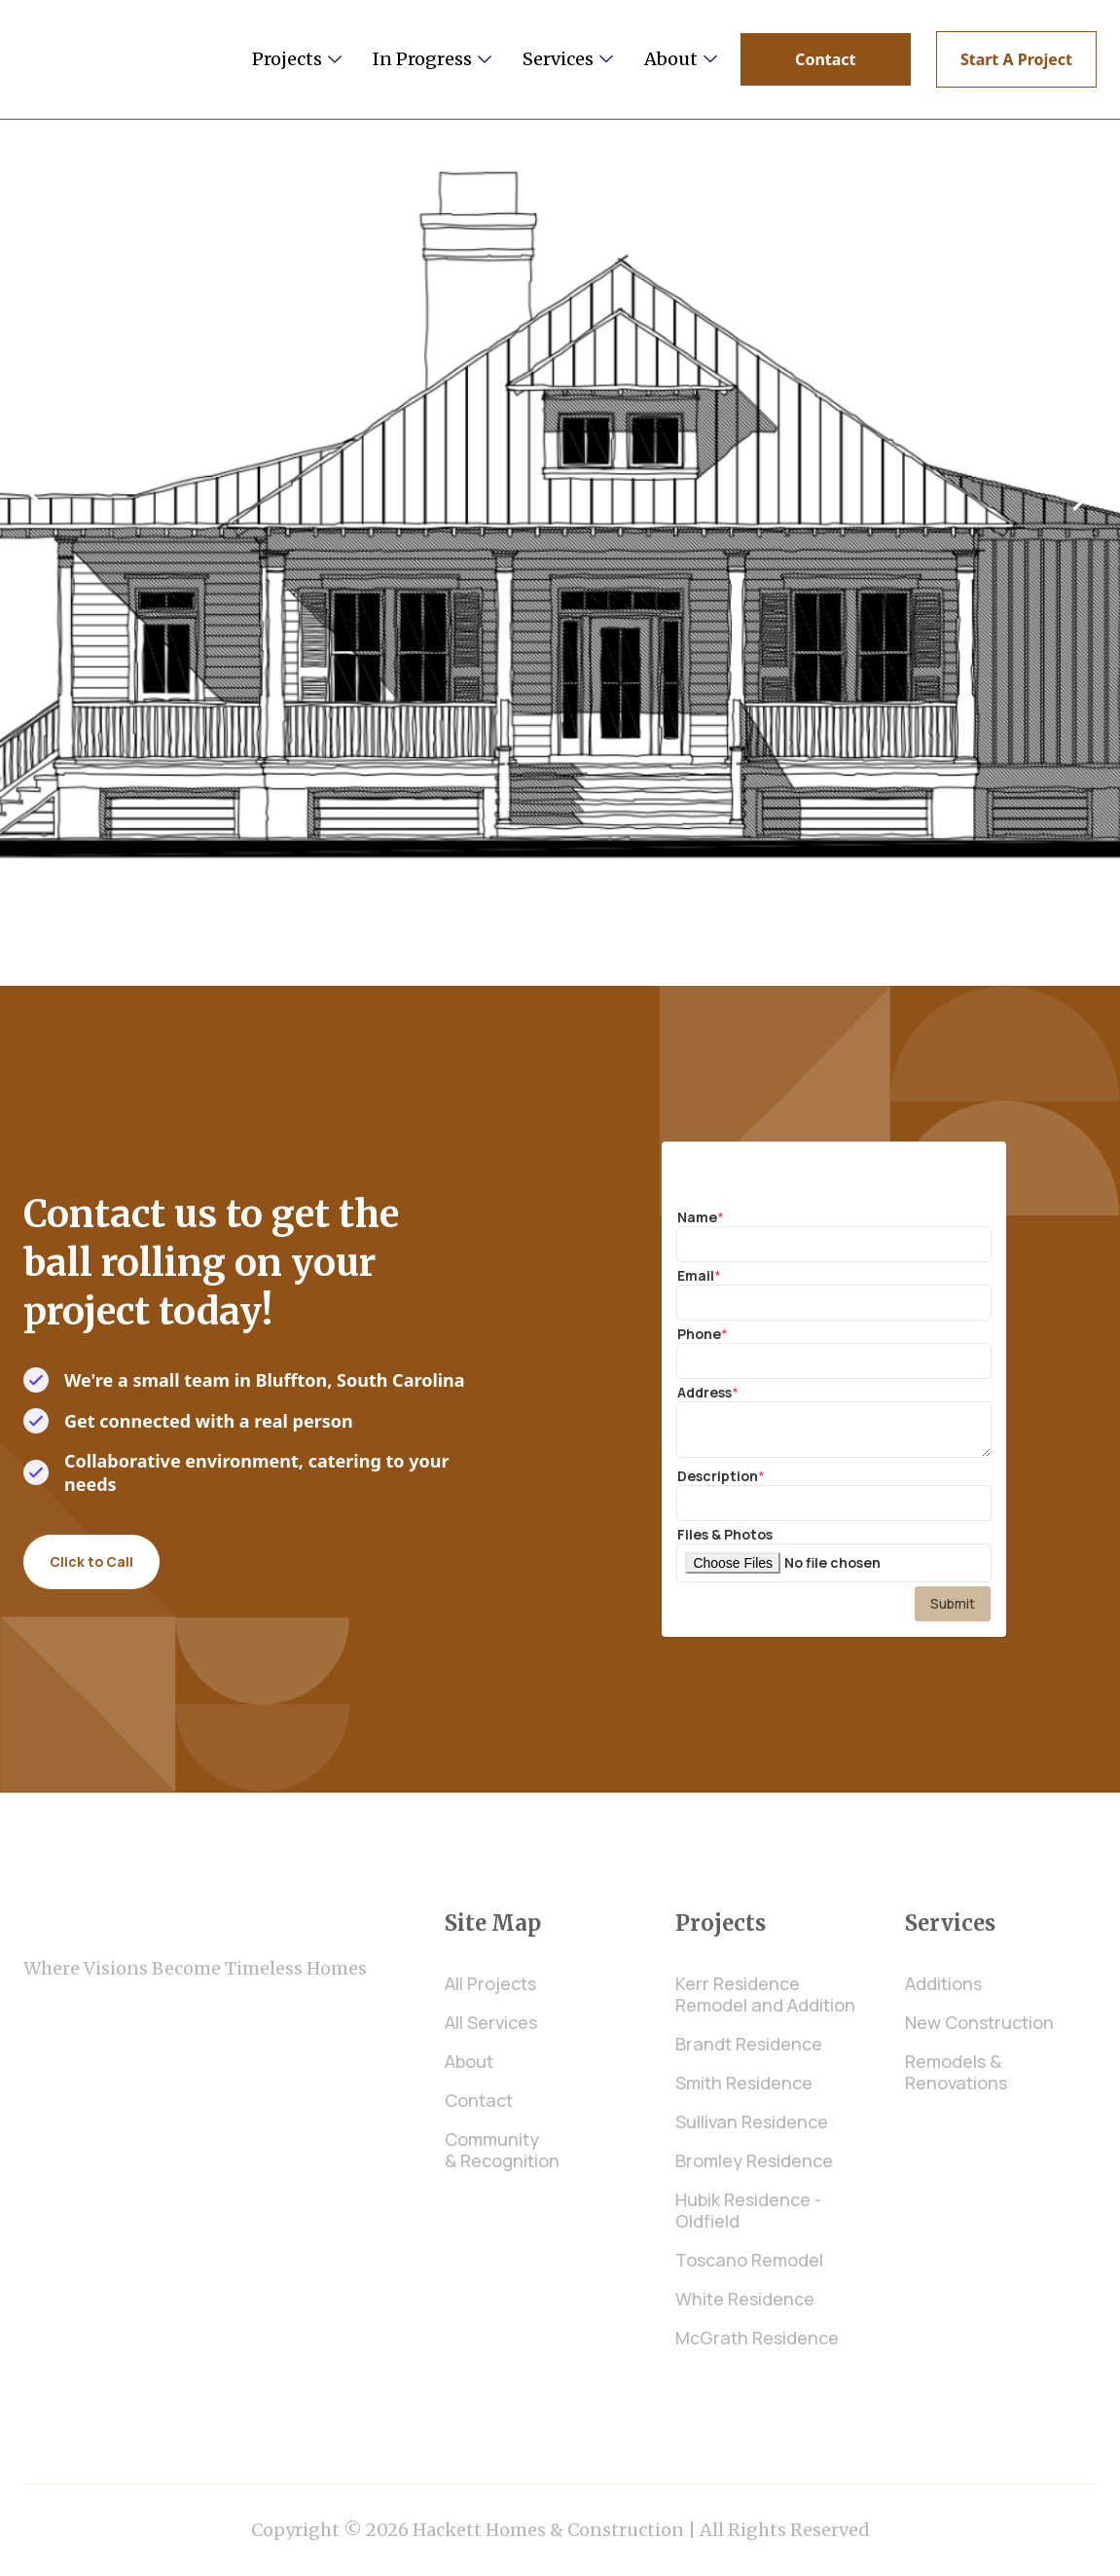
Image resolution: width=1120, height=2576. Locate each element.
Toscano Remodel (749, 2259)
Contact (825, 59)
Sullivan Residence (751, 2121)
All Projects (490, 1983)
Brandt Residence (748, 2043)
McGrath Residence (757, 2337)
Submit (952, 1603)
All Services (491, 2022)
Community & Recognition (502, 2149)
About (469, 2061)
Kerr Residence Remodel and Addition (765, 1994)
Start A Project (1016, 59)
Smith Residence (744, 2082)
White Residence (744, 2298)
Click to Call (91, 1561)
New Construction (979, 2022)
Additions (943, 1983)
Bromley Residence (754, 2160)
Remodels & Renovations (956, 2072)
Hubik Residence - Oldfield (748, 2210)
